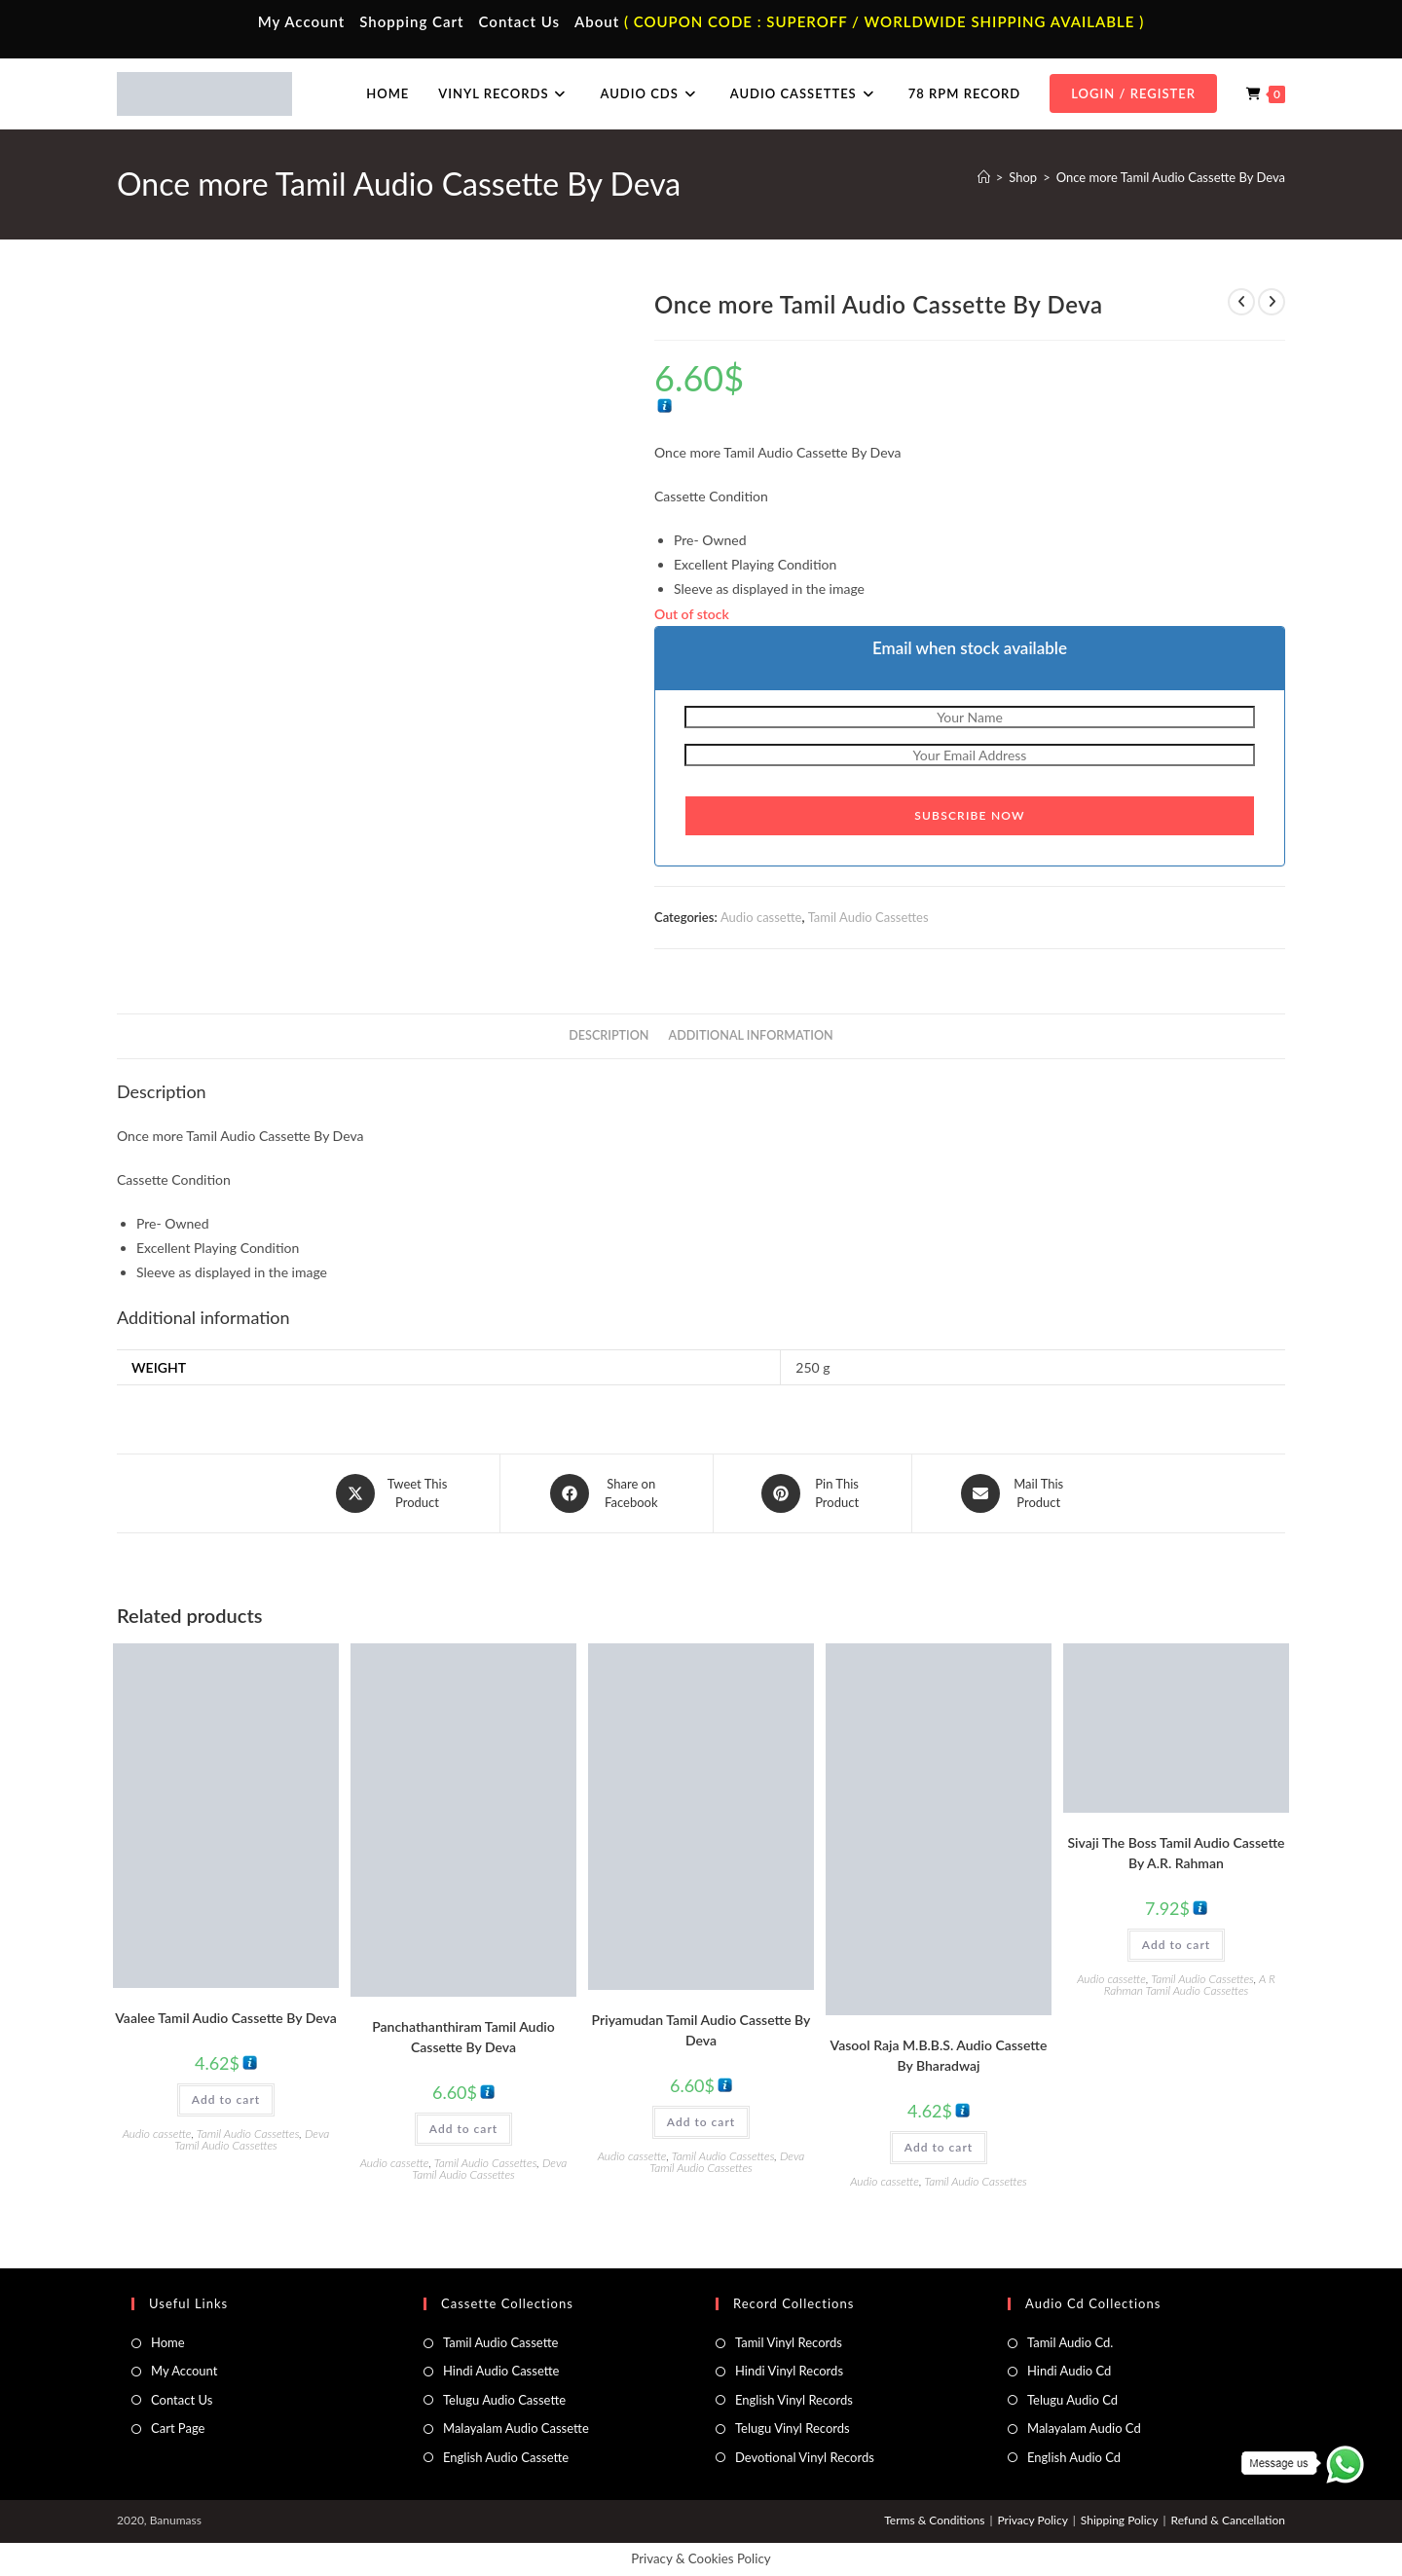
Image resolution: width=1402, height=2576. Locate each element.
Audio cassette (760, 917)
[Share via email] (1014, 1493)
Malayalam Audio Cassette (516, 2428)
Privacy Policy (1032, 2520)
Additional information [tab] (751, 1035)
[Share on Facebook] (606, 1493)
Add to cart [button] (226, 2099)
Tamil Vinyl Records (788, 2342)
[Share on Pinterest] (812, 1493)
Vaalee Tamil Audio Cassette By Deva (225, 2017)
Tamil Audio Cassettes (868, 917)
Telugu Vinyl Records (792, 2428)
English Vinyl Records (794, 2400)
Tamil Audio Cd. (1070, 2342)
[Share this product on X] (393, 1493)
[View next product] (1271, 301)
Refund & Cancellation (1228, 2520)
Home (168, 2342)
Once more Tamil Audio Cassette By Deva (1170, 177)
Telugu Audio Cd (1072, 2400)
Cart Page (177, 2428)
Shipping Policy (1120, 2520)
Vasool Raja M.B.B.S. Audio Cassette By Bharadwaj (939, 2055)
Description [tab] (608, 1035)
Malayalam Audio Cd (1084, 2428)
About (596, 21)
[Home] (984, 177)
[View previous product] (1241, 301)
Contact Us (519, 21)
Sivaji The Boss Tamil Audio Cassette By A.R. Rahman (1175, 1852)
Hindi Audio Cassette (501, 2370)
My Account (302, 21)
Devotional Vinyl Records (804, 2456)
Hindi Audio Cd (1069, 2370)
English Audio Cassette (506, 2456)
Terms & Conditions (934, 2520)
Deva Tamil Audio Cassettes (251, 2139)
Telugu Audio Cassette (504, 2400)
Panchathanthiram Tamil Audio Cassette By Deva (463, 2036)
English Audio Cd (1074, 2456)
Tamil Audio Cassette (500, 2342)
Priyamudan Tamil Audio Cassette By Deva (701, 2029)
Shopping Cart (411, 21)
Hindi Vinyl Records (789, 2370)
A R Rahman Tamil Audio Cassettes (1189, 1984)
